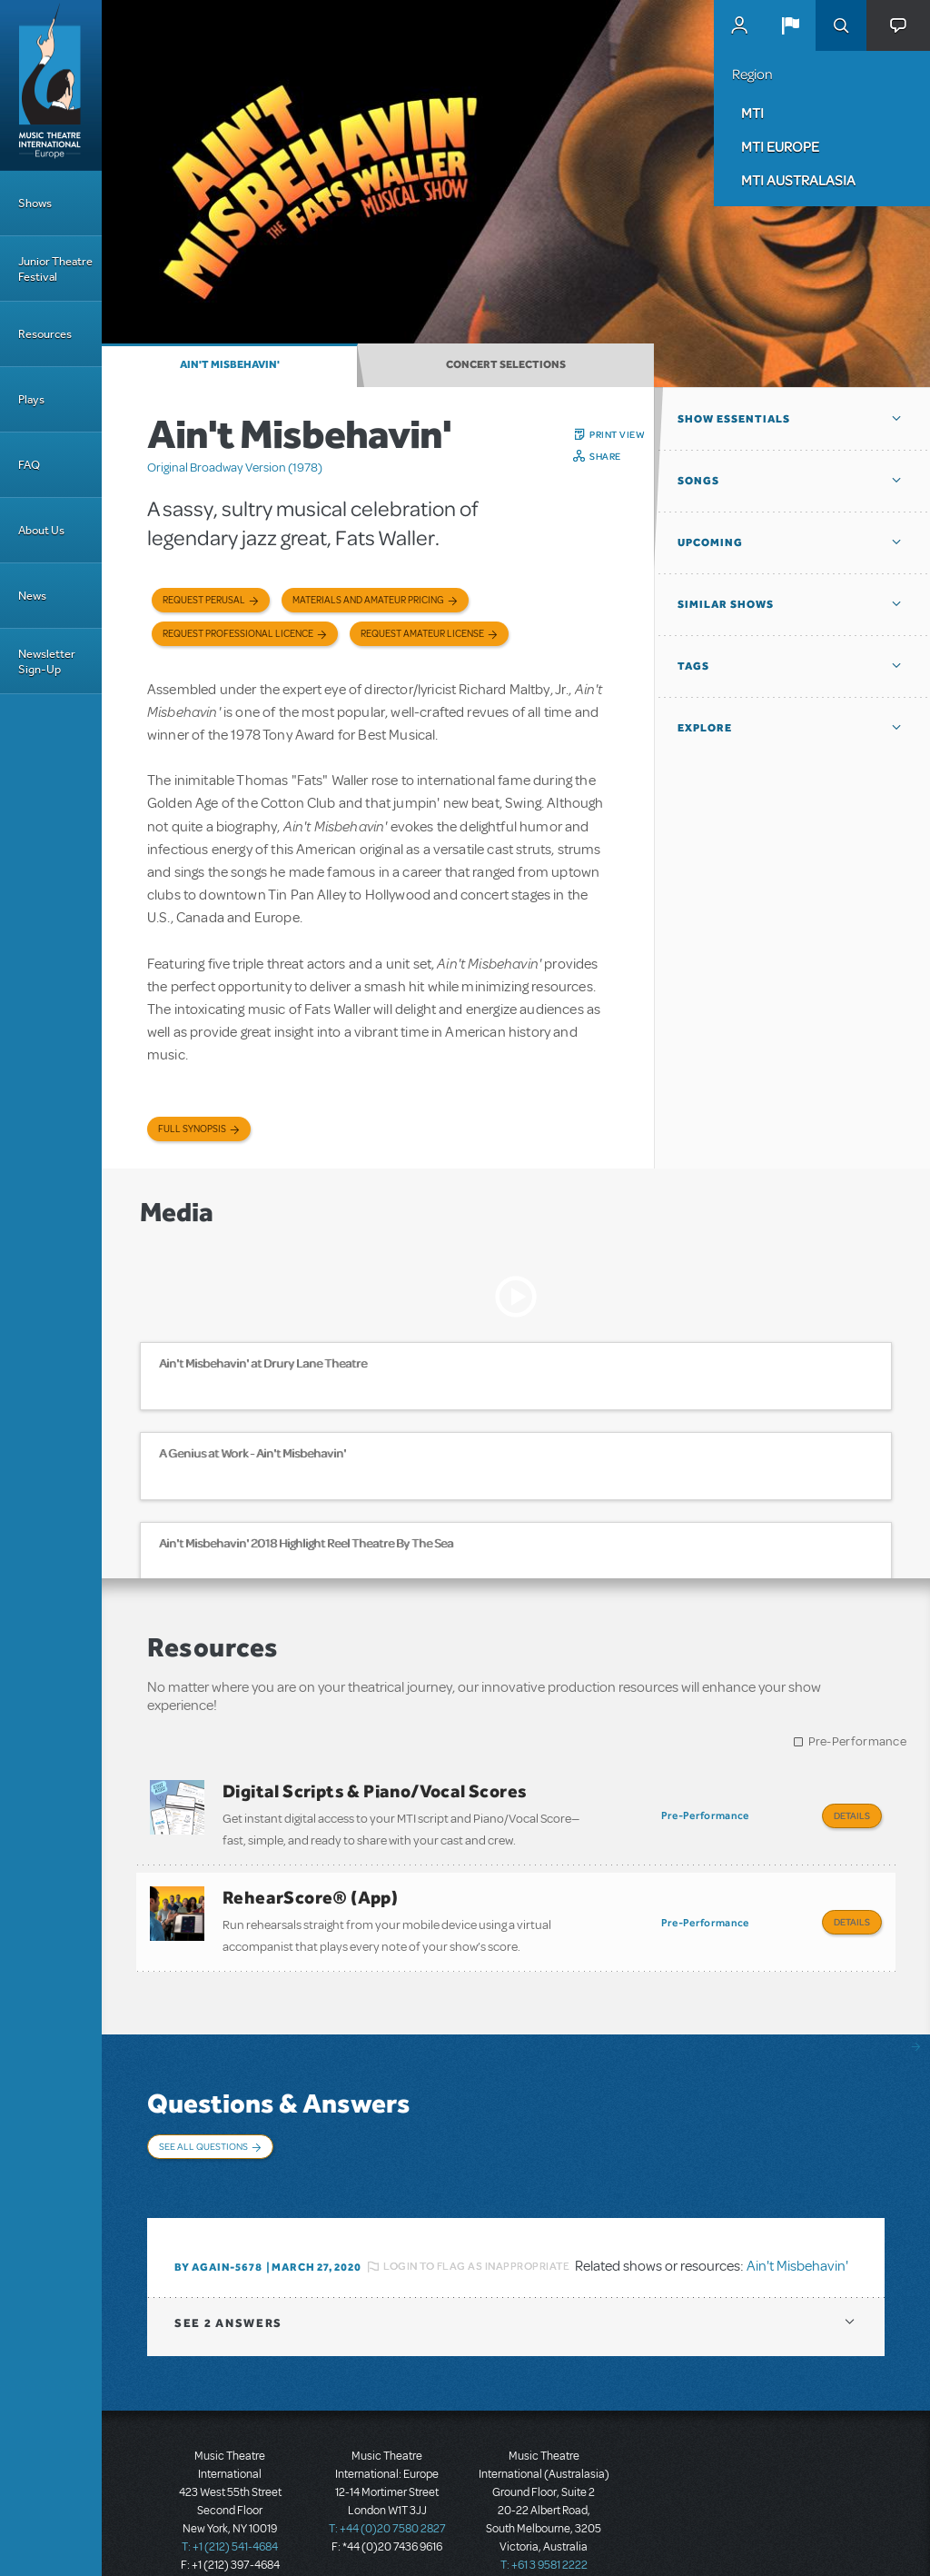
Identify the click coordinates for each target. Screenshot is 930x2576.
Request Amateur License (422, 634)
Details (852, 1815)
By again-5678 (218, 2232)
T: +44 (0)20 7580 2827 (387, 2494)
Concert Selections (506, 364)
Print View (617, 434)
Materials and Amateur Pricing (368, 600)
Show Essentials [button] (734, 419)
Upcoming (710, 542)
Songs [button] (698, 480)
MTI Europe (780, 146)
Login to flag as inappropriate (476, 2232)
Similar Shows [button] (726, 604)
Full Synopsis (192, 1129)
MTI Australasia (798, 180)
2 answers (228, 2288)
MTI (752, 113)
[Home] (51, 85)
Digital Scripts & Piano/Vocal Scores (375, 1791)
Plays (31, 399)
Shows (35, 203)
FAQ (29, 464)
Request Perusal (204, 600)
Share (605, 456)
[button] (790, 25)
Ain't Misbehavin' (230, 364)
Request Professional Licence (238, 634)
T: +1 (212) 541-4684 (230, 2512)
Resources (45, 334)
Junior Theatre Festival (55, 269)
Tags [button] (693, 666)
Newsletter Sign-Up (46, 661)
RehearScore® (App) (310, 1890)
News (32, 595)
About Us (41, 530)
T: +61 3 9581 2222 (544, 2530)
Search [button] (841, 25)
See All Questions (203, 2130)
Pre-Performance (857, 1741)
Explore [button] (705, 727)
